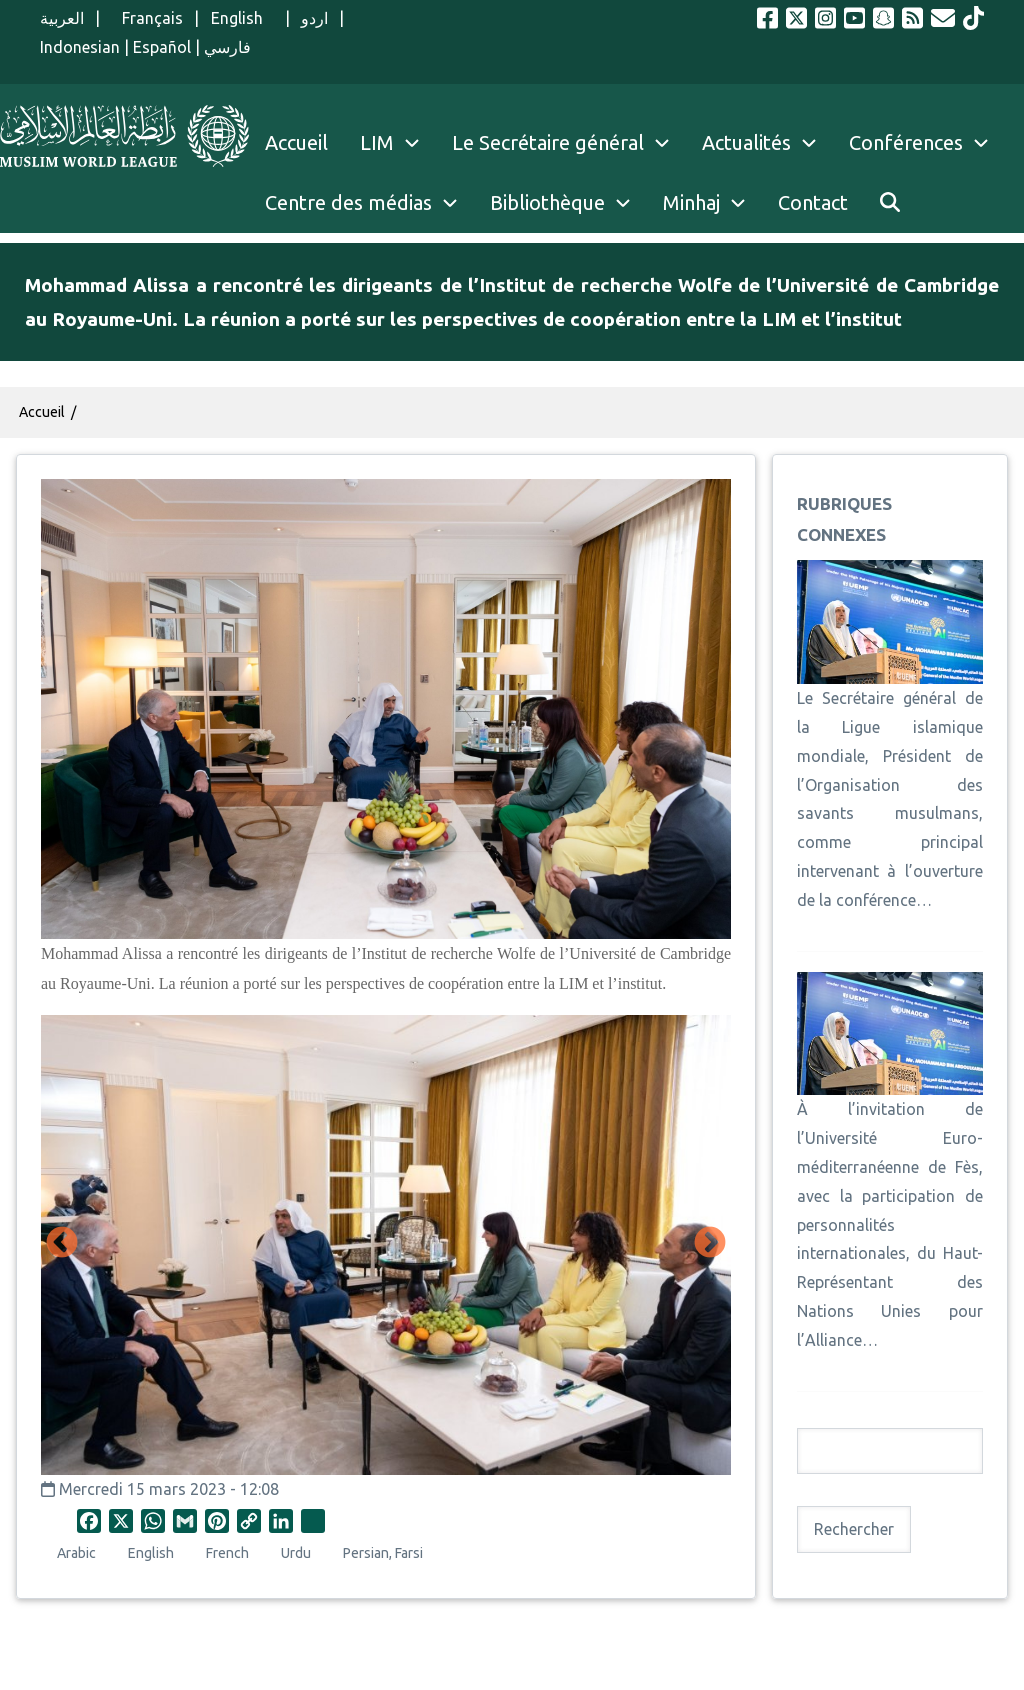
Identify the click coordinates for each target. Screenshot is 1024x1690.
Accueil (42, 412)
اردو (314, 18)
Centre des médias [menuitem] (348, 202)
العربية (62, 18)
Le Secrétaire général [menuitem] (569, 143)
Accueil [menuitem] (296, 142)
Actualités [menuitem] (746, 142)
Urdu (296, 1553)
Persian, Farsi (383, 1553)
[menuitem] (890, 203)
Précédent (62, 1244)
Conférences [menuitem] (906, 142)
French (227, 1553)
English (242, 18)
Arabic (76, 1553)
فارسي (227, 47)
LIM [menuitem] (377, 142)
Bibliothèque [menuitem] (547, 202)
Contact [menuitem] (813, 202)
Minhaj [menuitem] (691, 202)
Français (147, 18)
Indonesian (80, 47)
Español (162, 47)
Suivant (710, 1244)
